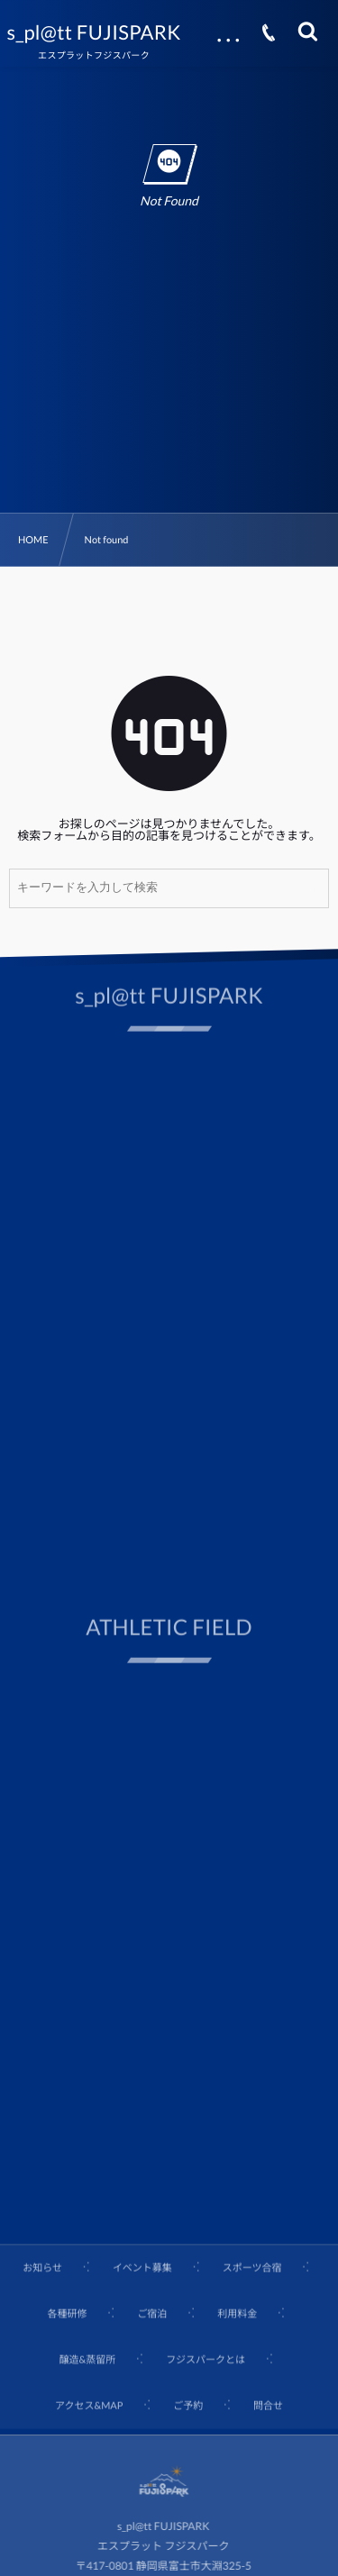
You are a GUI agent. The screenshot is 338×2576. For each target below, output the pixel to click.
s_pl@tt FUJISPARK (94, 32)
